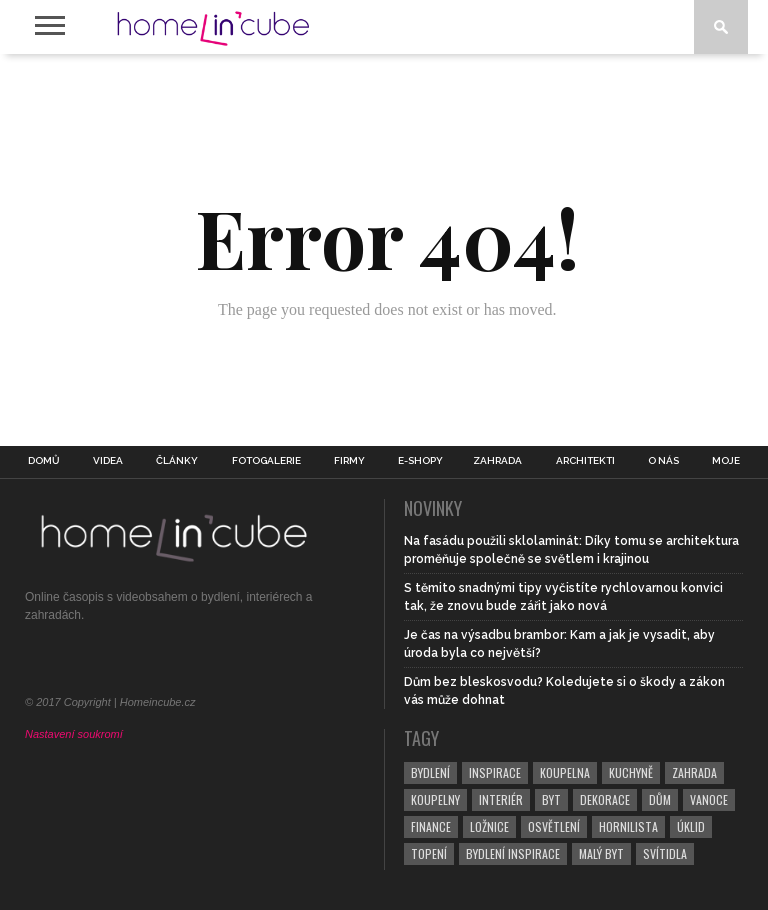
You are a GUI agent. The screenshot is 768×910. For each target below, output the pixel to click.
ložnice (489, 826)
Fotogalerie (266, 461)
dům (660, 799)
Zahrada (497, 461)
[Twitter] (77, 661)
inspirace (495, 772)
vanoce (709, 799)
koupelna (565, 772)
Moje (726, 461)
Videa (108, 461)
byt (551, 799)
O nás (663, 461)
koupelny (435, 799)
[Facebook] (42, 661)
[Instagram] (147, 661)
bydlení (430, 772)
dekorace (605, 799)
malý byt (601, 853)
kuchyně (631, 772)
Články (177, 461)
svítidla (665, 853)
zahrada (694, 772)
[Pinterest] (112, 661)
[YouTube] (182, 661)
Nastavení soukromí (74, 734)
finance (431, 826)
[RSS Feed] (217, 661)
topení (429, 853)
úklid (691, 826)
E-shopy (420, 461)
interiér (501, 799)
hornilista (628, 826)
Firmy (349, 461)
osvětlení (554, 826)
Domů (44, 461)
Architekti (585, 461)
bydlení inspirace (513, 853)
